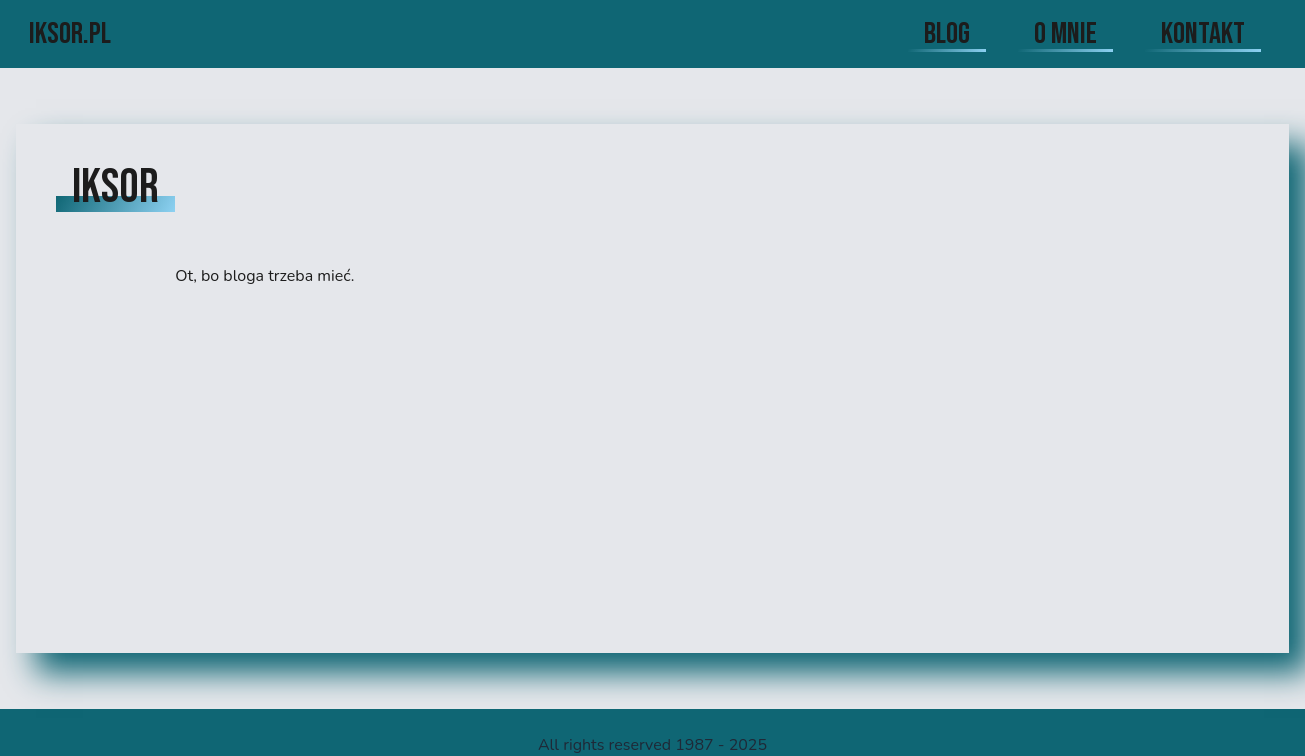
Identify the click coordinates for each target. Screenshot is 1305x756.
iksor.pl (70, 34)
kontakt (1203, 34)
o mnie (1065, 34)
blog (947, 34)
